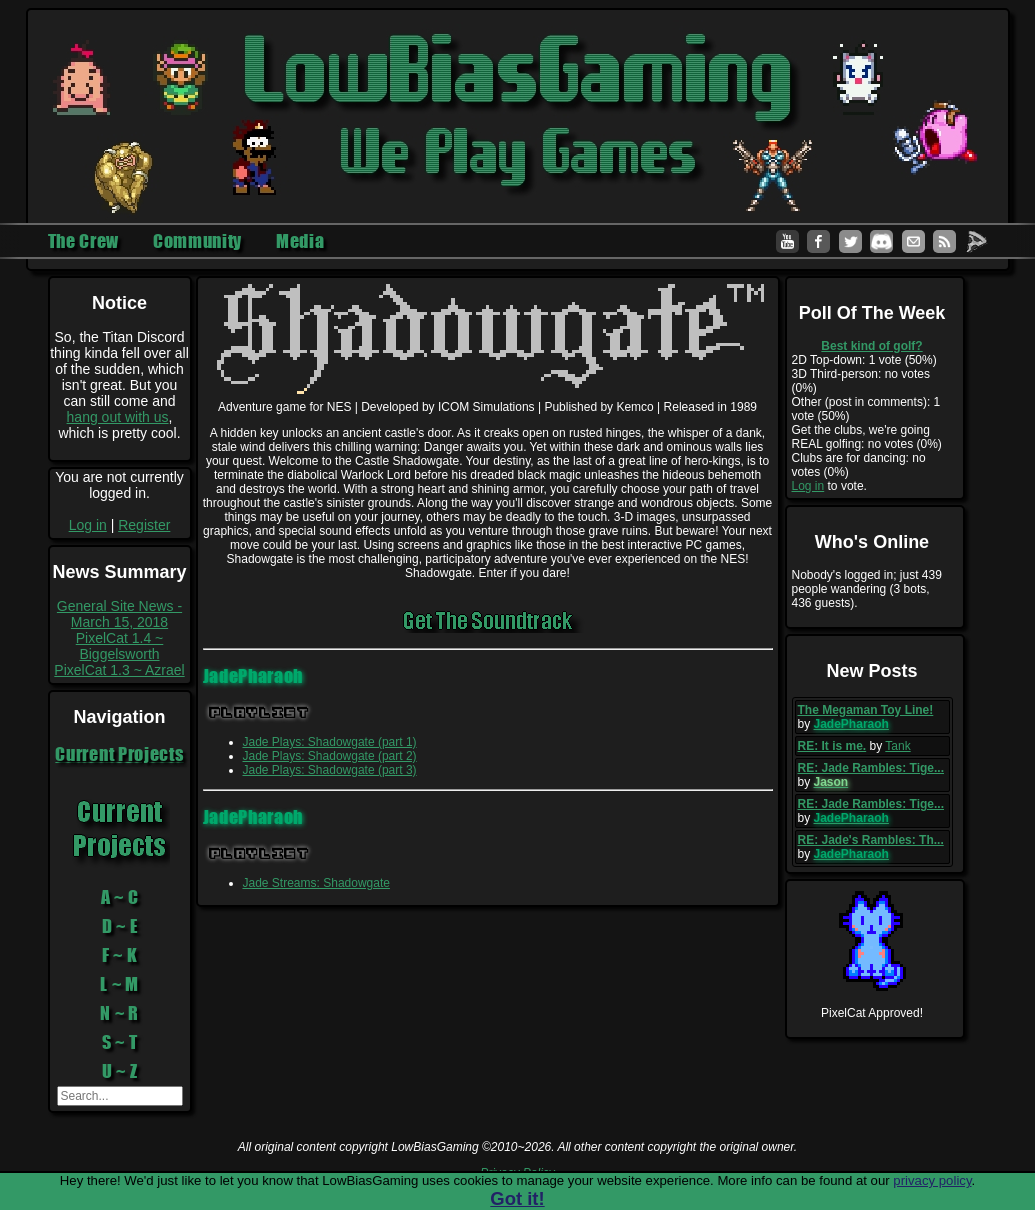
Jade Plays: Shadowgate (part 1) (330, 742)
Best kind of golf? (871, 346)
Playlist (259, 712)
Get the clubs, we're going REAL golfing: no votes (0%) (867, 437)
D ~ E (120, 926)
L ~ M (119, 984)
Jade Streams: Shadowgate (316, 883)
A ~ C (120, 897)
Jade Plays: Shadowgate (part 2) (330, 756)
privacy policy (932, 1180)
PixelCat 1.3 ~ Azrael (119, 670)
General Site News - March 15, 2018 (119, 614)
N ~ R (119, 1013)
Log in (88, 525)
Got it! (517, 1198)
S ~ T (120, 1042)
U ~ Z (120, 1071)
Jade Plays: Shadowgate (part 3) (330, 770)
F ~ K (120, 955)
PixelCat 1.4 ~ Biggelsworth (120, 646)
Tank (897, 746)
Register (144, 525)
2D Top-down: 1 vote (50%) (864, 360)
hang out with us (118, 417)
